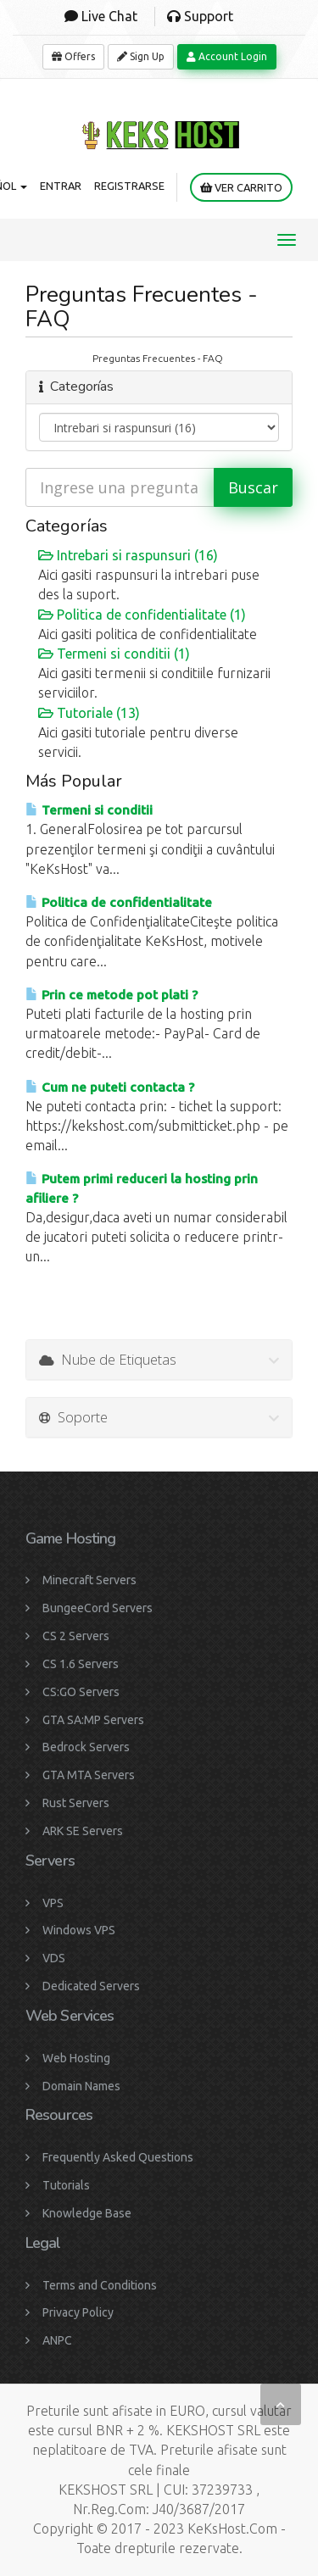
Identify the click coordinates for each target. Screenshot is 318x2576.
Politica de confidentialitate (118, 902)
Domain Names (81, 2086)
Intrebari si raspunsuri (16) (128, 555)
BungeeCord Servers (97, 1608)
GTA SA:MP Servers (93, 1720)
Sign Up (141, 56)
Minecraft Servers (89, 1580)
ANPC (57, 2340)
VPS (53, 1903)
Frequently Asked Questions (117, 2157)
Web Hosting (76, 2058)
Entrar (60, 186)
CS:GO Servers (81, 1692)
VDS (53, 1958)
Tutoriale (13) (89, 713)
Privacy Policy (78, 2312)
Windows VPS (78, 1930)
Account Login (227, 56)
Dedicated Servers (91, 1986)
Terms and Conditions (99, 2285)
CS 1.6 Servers (80, 1664)
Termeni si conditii (89, 810)
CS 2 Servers (75, 1636)
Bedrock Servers (86, 1747)
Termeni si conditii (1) (114, 653)
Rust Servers (75, 1803)
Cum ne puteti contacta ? (109, 1087)
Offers (73, 56)
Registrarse (129, 186)
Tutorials (66, 2185)
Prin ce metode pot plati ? (111, 995)
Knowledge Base (86, 2213)
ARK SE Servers (82, 1831)
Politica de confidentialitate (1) (142, 614)
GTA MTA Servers (88, 1775)
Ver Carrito (241, 187)
